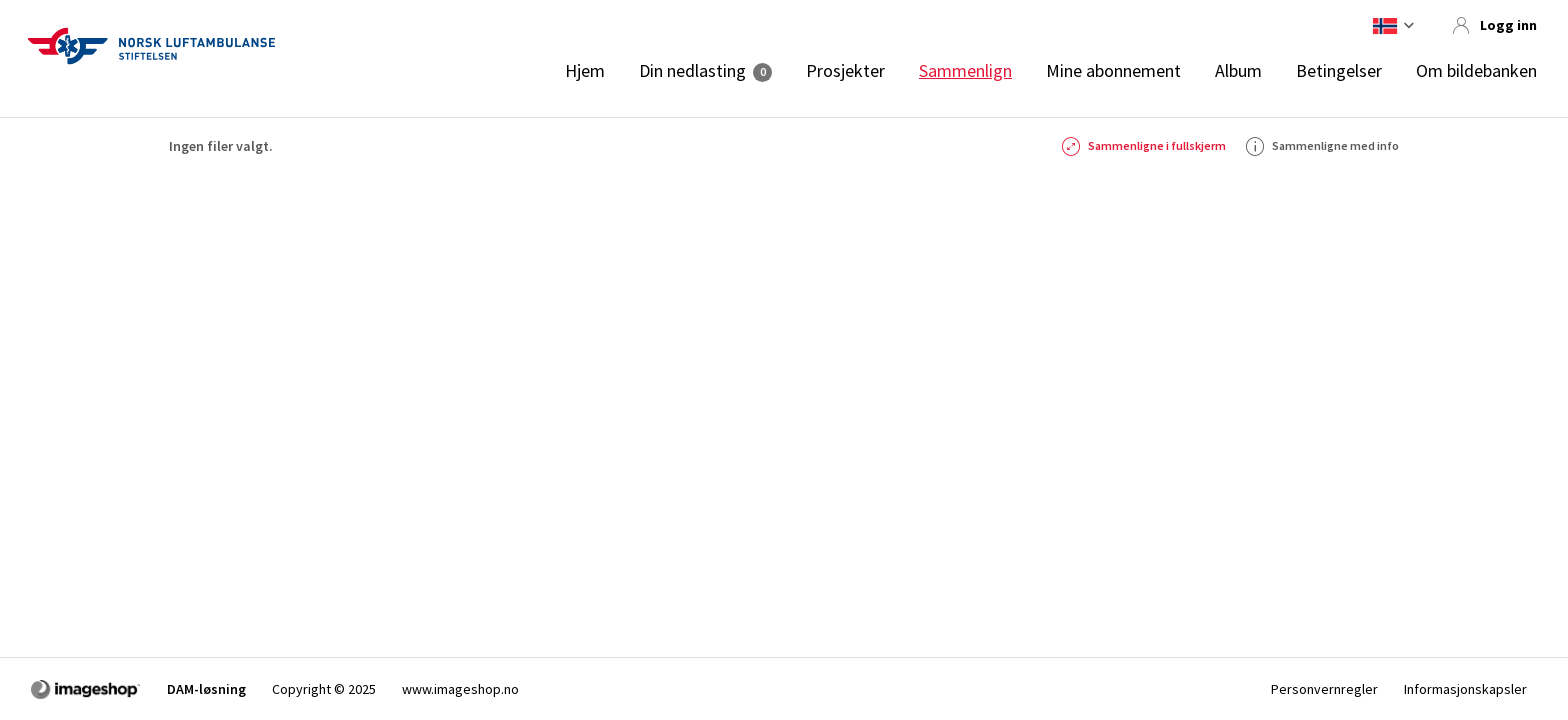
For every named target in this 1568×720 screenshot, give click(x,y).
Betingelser (1339, 71)
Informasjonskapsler (1465, 689)
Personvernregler (1324, 689)
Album (1238, 71)
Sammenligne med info (1322, 146)
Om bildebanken (1476, 71)
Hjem (585, 71)
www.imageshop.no (460, 689)
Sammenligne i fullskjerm (1144, 146)
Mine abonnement (1113, 71)
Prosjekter (845, 71)
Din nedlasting (692, 71)
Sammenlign (965, 71)
